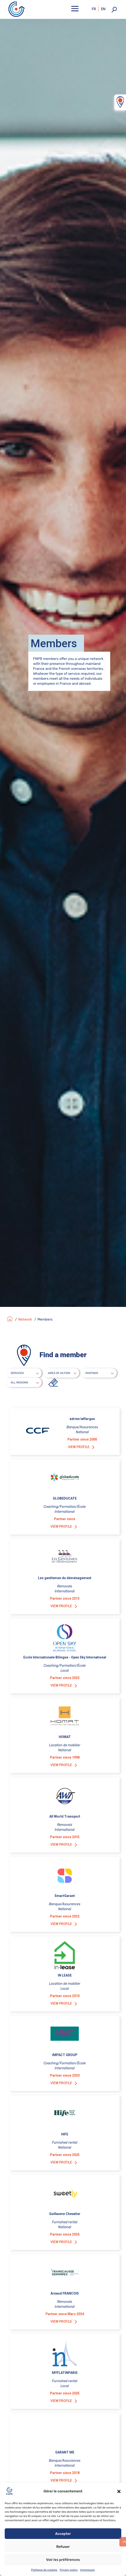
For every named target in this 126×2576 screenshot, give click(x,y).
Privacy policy (69, 2570)
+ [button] (12, 2262)
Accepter (63, 2534)
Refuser (63, 2547)
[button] (119, 2491)
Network (25, 205)
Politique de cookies (44, 2570)
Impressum (87, 2570)
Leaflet (77, 2466)
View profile (78, 333)
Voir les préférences (63, 2560)
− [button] (12, 2269)
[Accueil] (10, 205)
